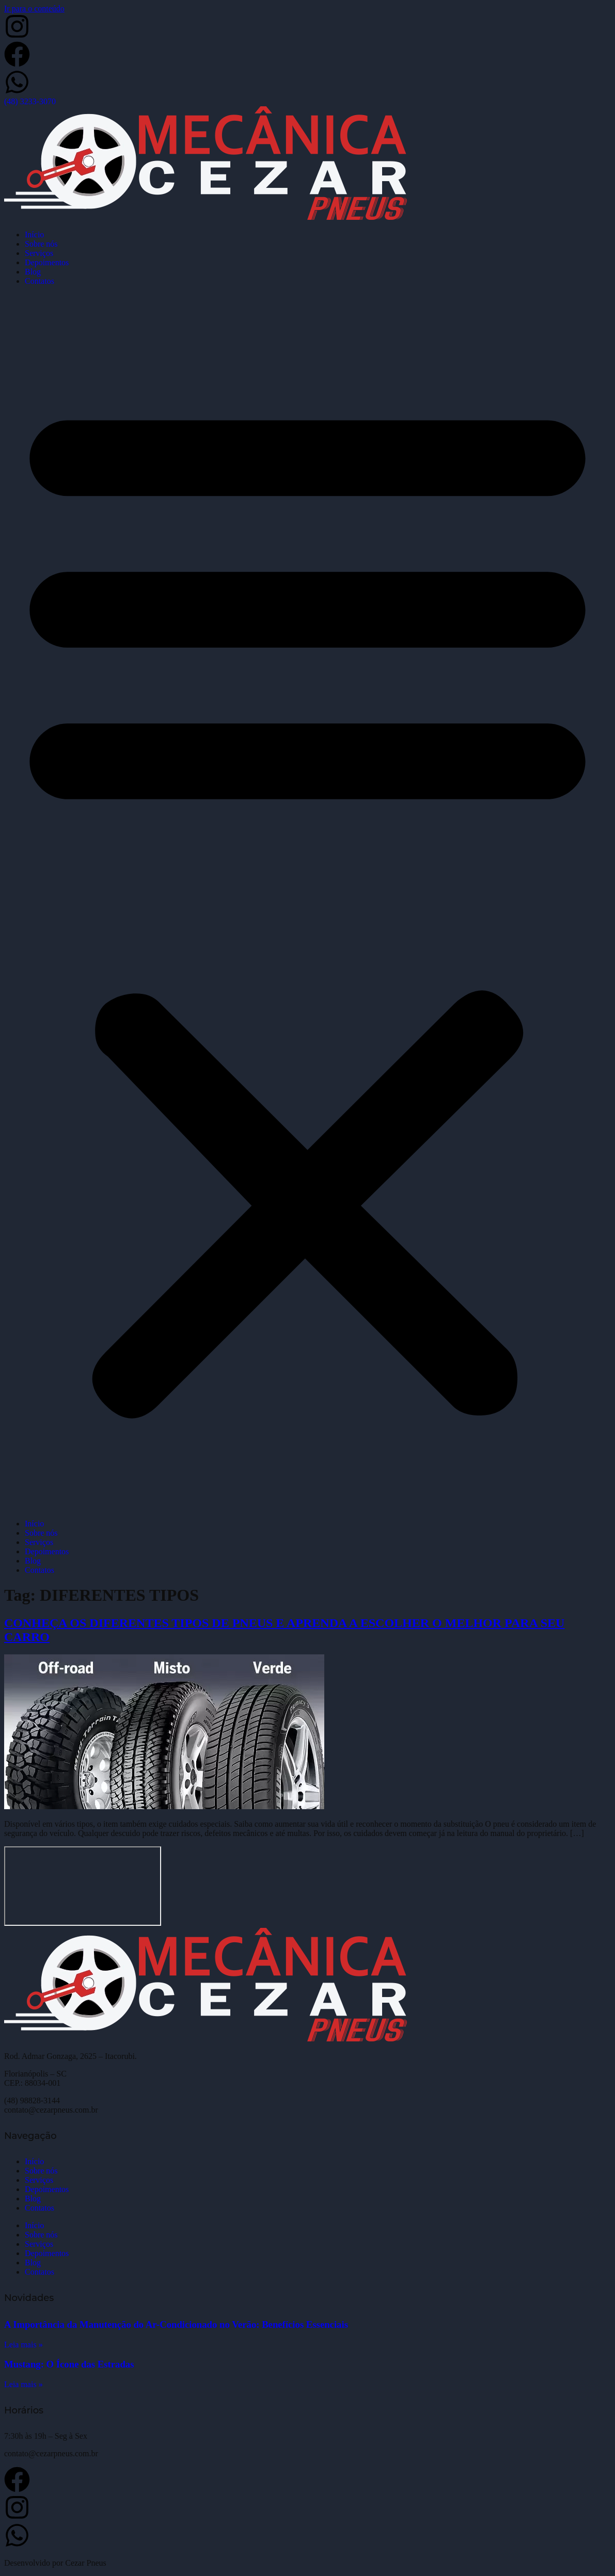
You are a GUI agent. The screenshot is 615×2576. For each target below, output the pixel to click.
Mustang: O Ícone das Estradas (69, 2364)
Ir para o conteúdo (34, 8)
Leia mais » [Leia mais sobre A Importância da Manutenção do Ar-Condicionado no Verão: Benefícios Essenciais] (23, 2344)
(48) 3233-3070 (30, 101)
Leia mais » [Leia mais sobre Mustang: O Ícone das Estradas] (23, 2384)
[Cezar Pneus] (82, 1886)
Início (34, 234)
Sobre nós (41, 243)
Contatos (39, 281)
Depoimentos (47, 262)
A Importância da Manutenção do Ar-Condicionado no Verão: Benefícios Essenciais (176, 2324)
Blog (33, 271)
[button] (307, 902)
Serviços (39, 253)
